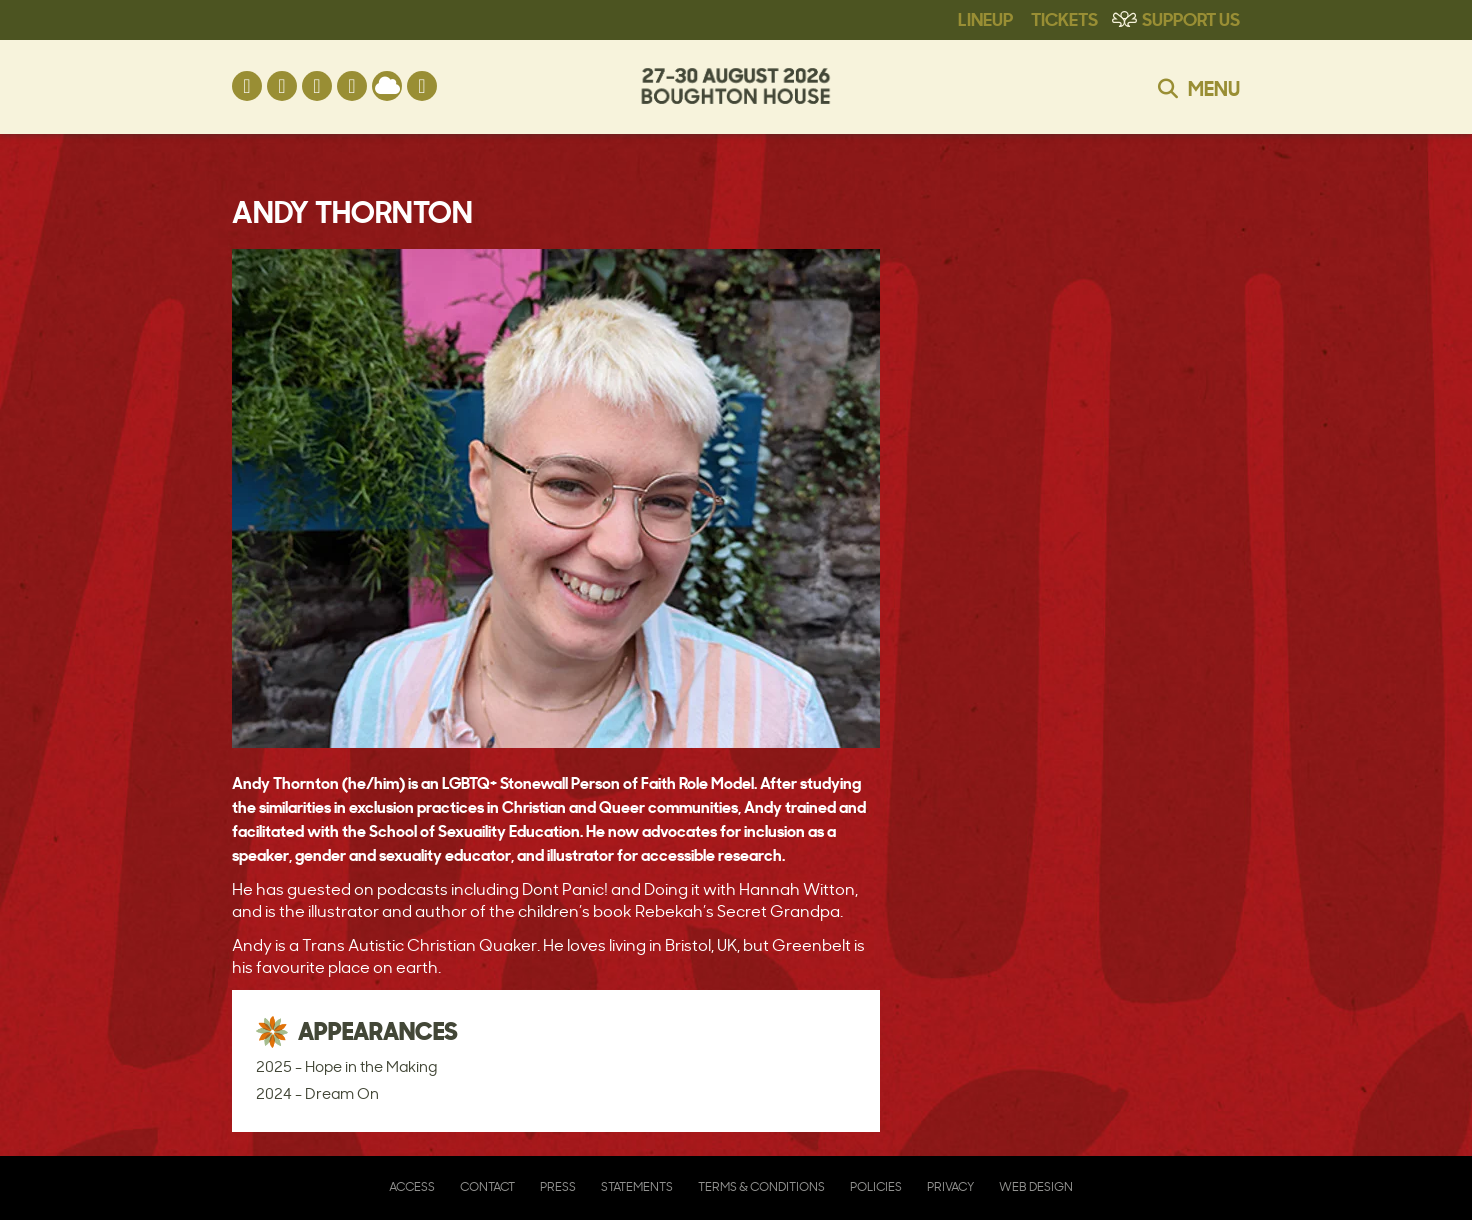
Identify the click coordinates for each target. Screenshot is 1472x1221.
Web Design (1036, 1186)
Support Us (1191, 18)
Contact (487, 1186)
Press (558, 1186)
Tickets (1064, 18)
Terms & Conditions (761, 1186)
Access (412, 1186)
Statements (637, 1186)
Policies (876, 1186)
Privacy (950, 1186)
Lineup (985, 18)
